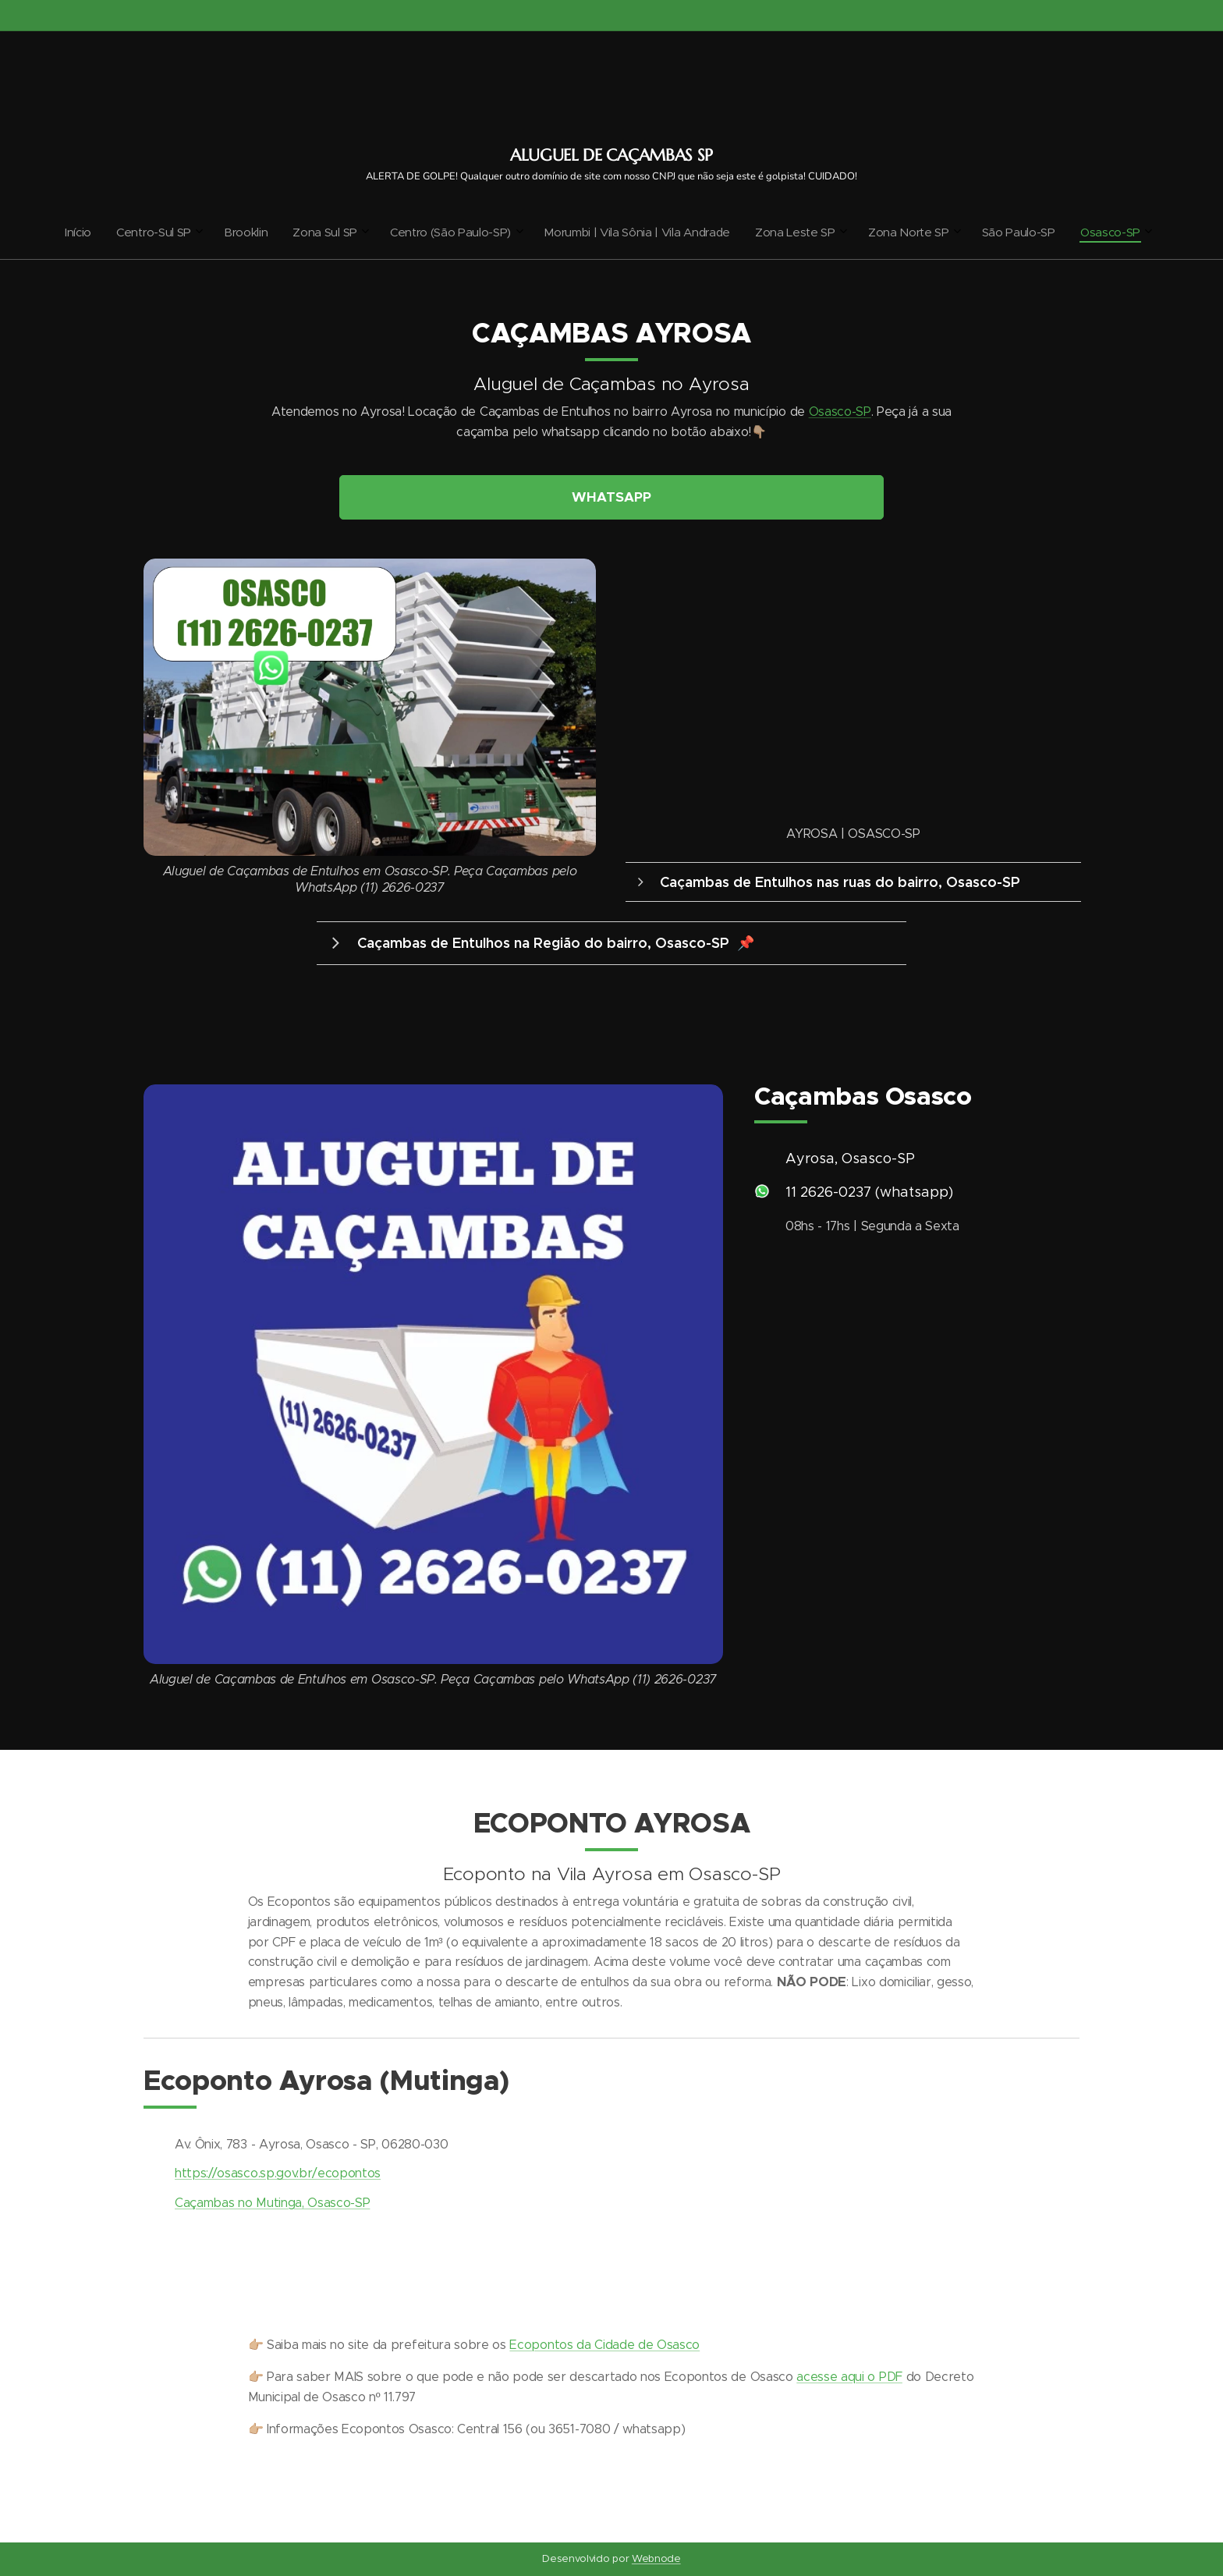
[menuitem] (477, 232)
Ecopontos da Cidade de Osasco (604, 2344)
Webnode (656, 2558)
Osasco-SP (840, 412)
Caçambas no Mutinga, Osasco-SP (272, 2202)
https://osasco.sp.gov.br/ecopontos (278, 2173)
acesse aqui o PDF (849, 2376)
